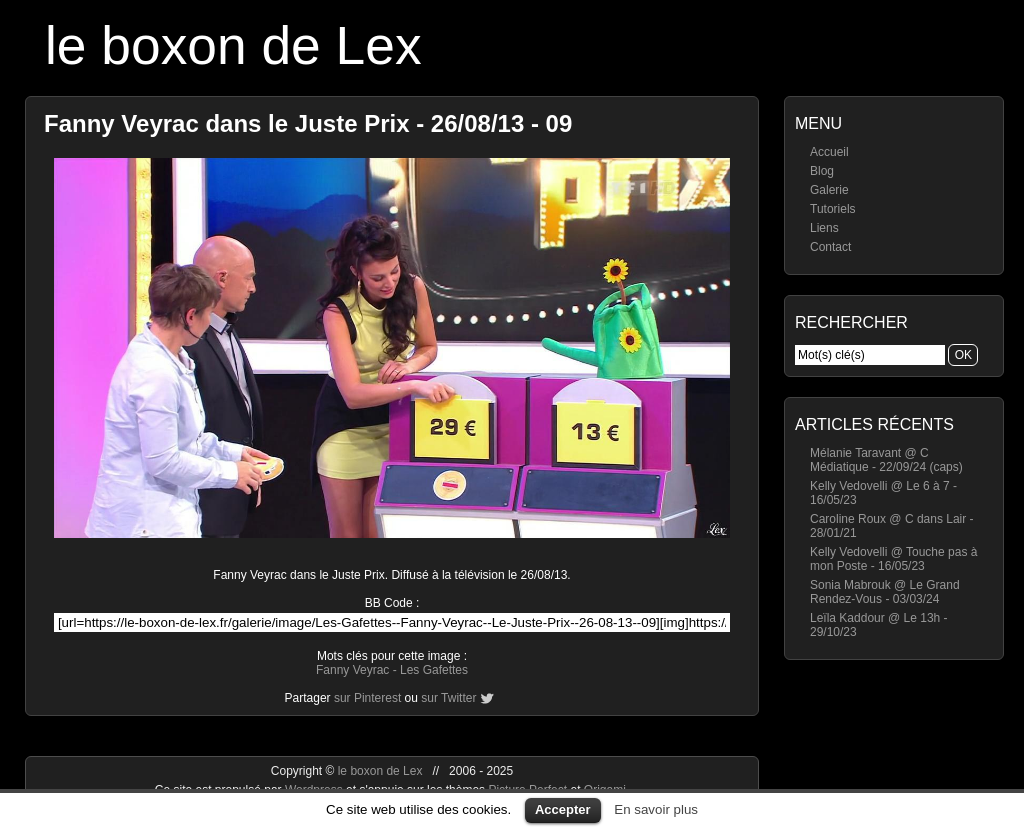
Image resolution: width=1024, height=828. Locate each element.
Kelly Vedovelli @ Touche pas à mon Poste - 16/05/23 (893, 559)
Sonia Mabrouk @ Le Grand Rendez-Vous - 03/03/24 (885, 592)
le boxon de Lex (233, 45)
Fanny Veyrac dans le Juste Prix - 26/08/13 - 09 (308, 123)
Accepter (563, 809)
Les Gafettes (434, 670)
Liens (824, 228)
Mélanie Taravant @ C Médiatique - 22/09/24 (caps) (886, 460)
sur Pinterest (367, 698)
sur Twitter (448, 698)
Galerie (829, 190)
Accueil (829, 152)
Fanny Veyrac (352, 670)
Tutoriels (833, 209)
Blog (822, 171)
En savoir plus (656, 809)
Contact (830, 247)
